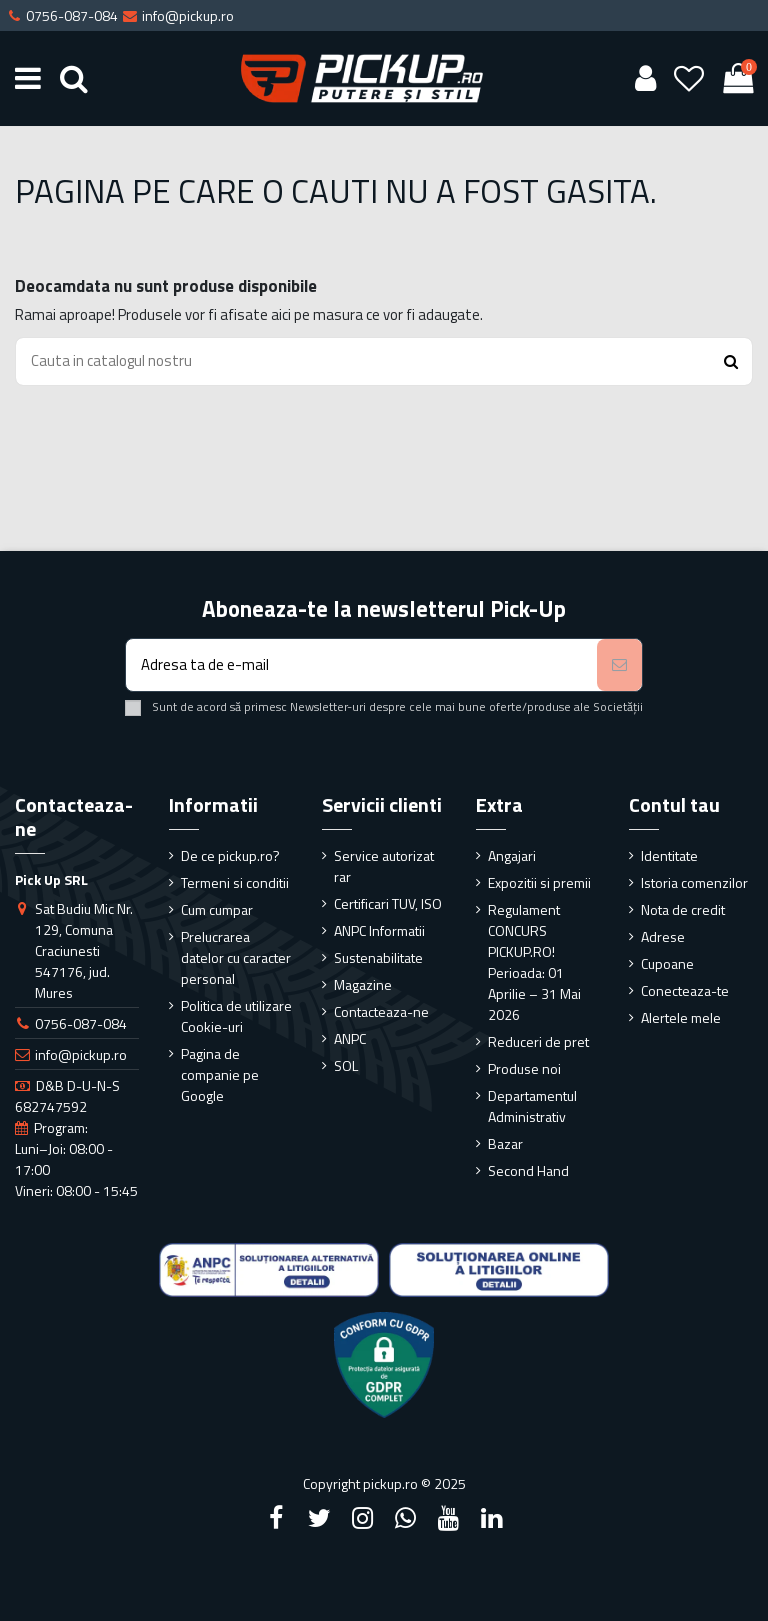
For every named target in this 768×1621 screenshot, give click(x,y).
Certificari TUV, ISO (388, 903)
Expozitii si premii (539, 882)
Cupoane (667, 963)
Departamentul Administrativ (532, 1106)
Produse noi (524, 1068)
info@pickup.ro (81, 1054)
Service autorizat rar (384, 866)
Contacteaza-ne (381, 1011)
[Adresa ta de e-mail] (361, 665)
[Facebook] (276, 1518)
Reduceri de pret (538, 1041)
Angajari (512, 855)
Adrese (663, 936)
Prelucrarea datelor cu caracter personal (236, 957)
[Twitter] (319, 1518)
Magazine (363, 984)
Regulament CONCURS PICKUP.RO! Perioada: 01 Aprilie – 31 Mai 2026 (534, 962)
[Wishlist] (689, 78)
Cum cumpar (217, 909)
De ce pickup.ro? (230, 855)
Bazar (505, 1143)
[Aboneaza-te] (619, 665)
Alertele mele (681, 1017)
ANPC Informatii (379, 930)
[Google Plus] (406, 1518)
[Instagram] (362, 1518)
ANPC (350, 1038)
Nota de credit (683, 909)
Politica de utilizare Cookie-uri (236, 1016)
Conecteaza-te (685, 990)
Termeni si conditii (235, 882)
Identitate (669, 855)
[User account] (645, 78)
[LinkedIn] (492, 1518)
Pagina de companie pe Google (220, 1074)
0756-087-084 (81, 1023)
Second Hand (528, 1170)
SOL (346, 1065)
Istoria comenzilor (694, 882)
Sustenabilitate (378, 957)
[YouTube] (449, 1518)
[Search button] (731, 361)
